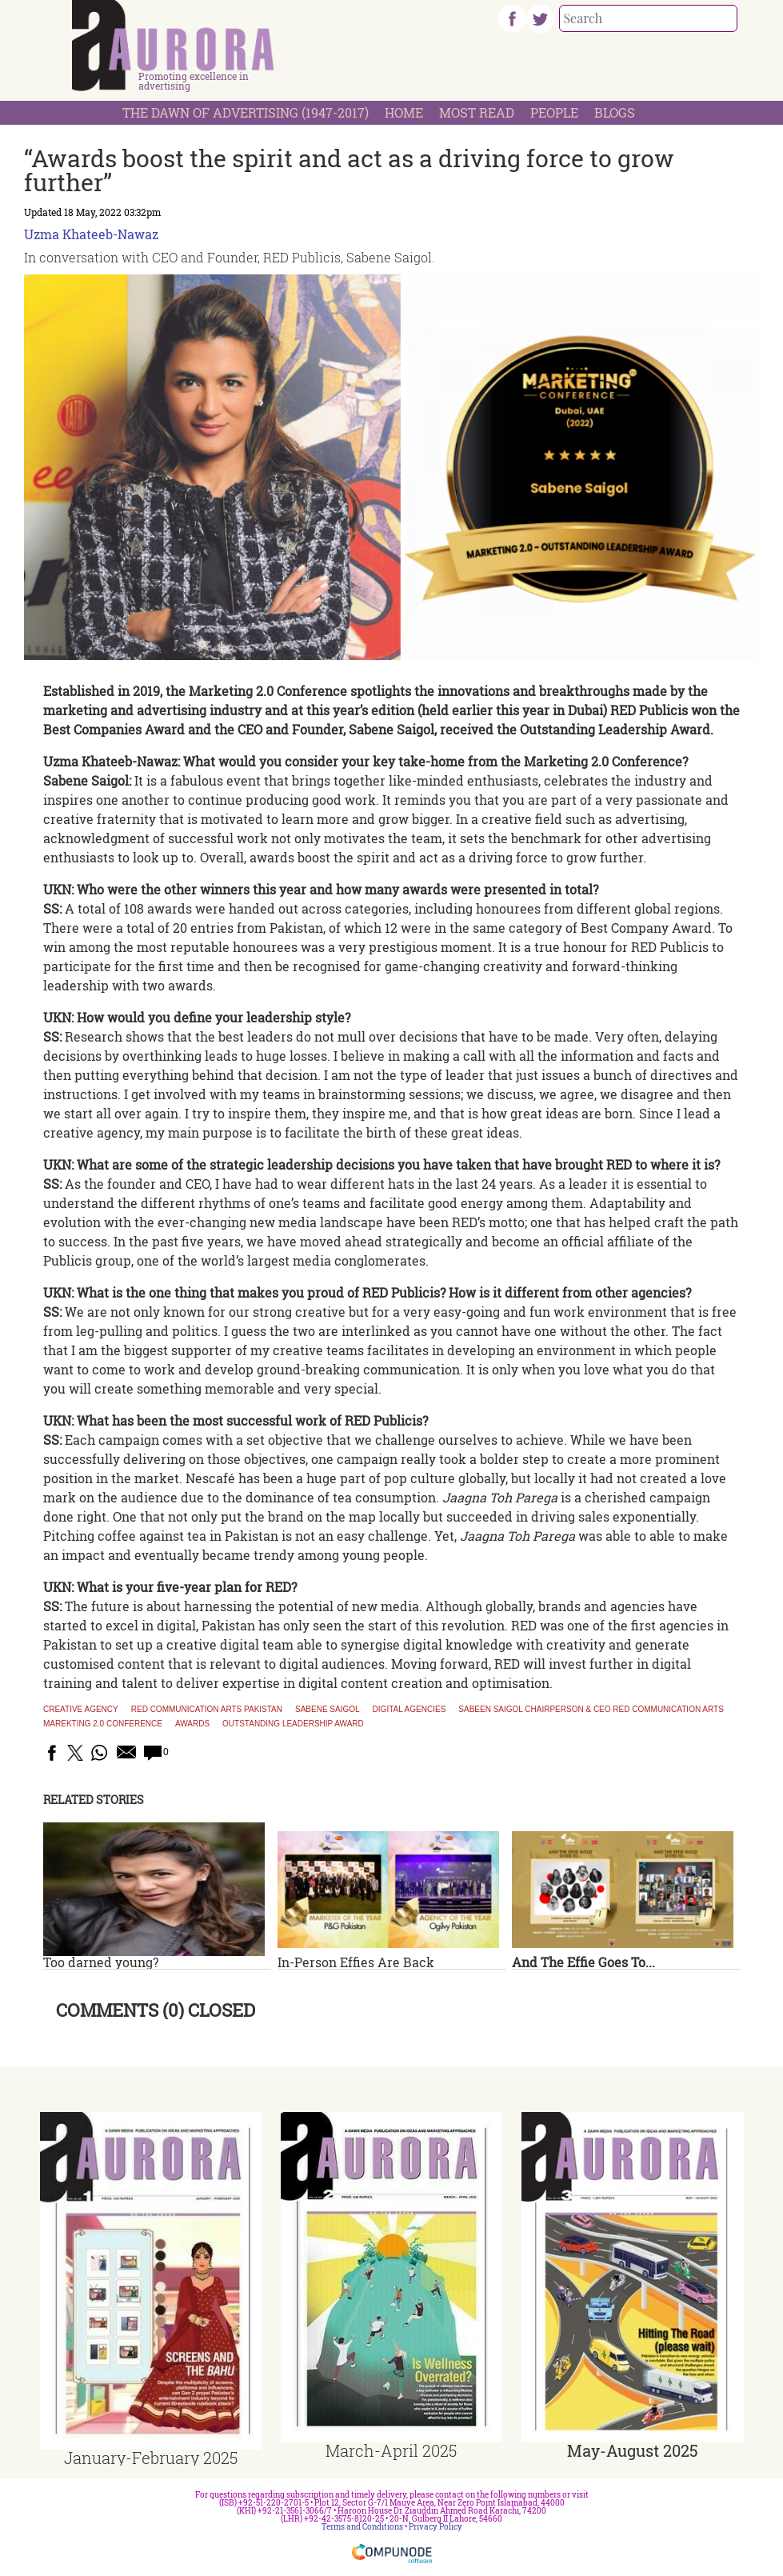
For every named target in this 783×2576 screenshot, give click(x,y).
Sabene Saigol (327, 1710)
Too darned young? (100, 1962)
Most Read (476, 112)
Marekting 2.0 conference (102, 1724)
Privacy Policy (435, 2527)
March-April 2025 (391, 2450)
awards (192, 1724)
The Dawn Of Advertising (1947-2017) (245, 112)
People (554, 112)
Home (404, 112)
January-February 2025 (151, 2457)
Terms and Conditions (362, 2527)
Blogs (614, 112)
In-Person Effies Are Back (356, 1962)
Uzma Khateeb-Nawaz (91, 234)
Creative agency (80, 1710)
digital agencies (409, 1710)
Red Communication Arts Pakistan (206, 1710)
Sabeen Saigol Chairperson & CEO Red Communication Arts (591, 1710)
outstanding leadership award (293, 1724)
